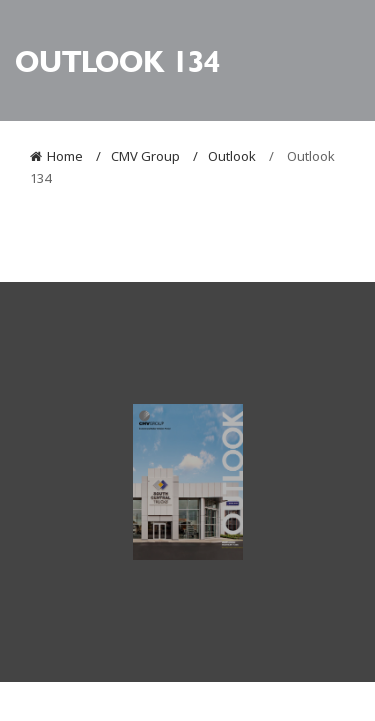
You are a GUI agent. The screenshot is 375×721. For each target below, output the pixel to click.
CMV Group (145, 156)
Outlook (232, 156)
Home (65, 156)
